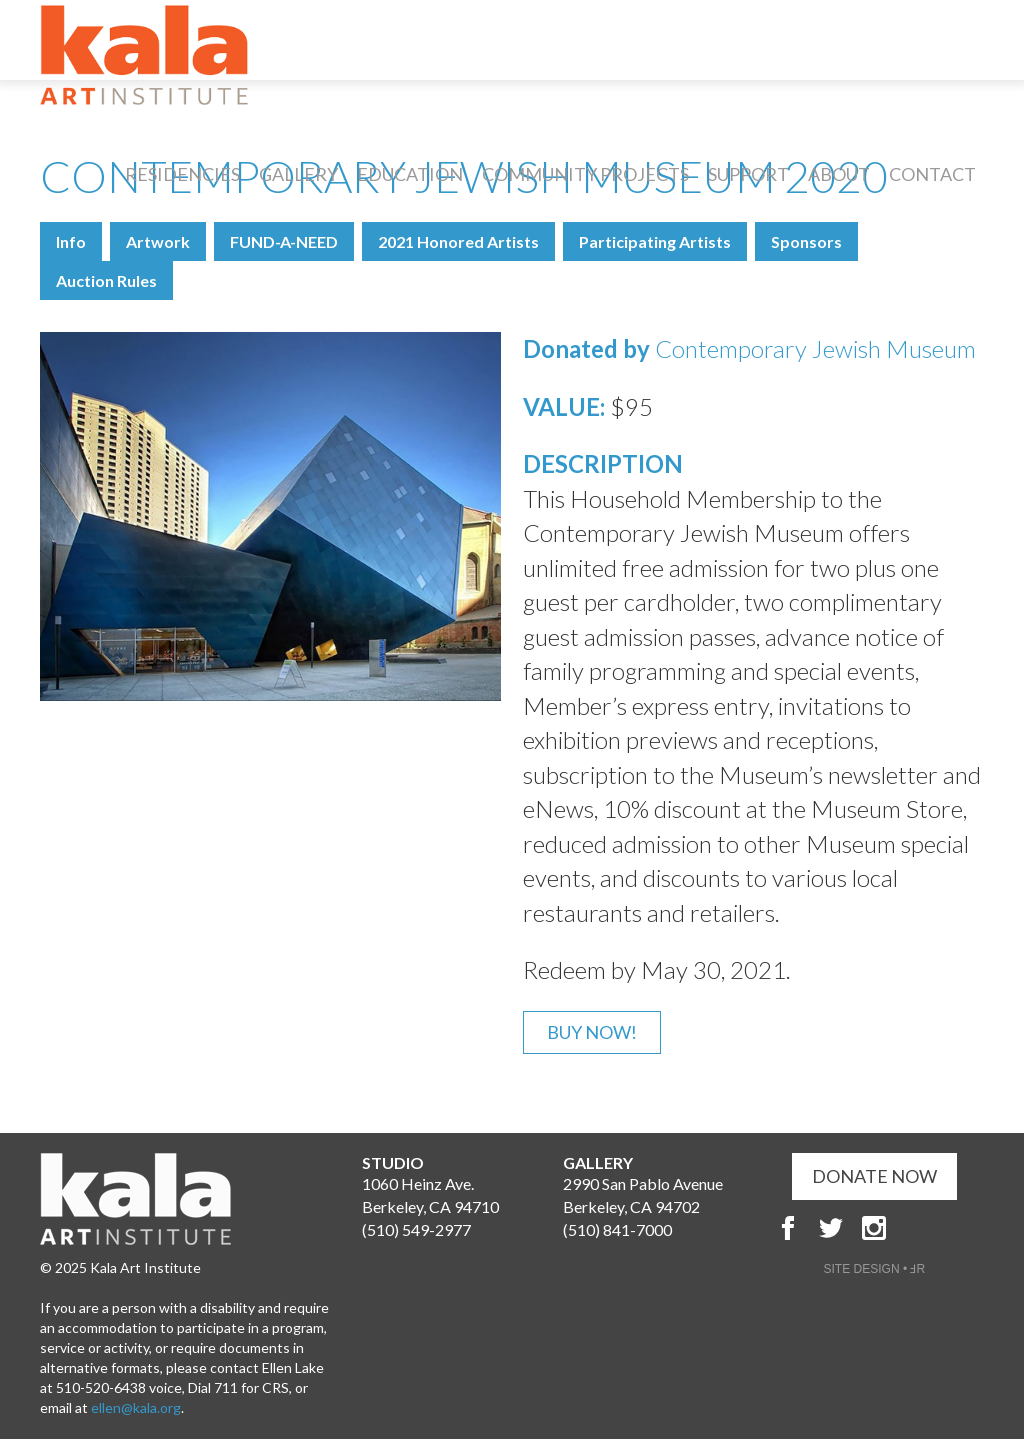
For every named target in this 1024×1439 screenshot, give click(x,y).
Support (748, 174)
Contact (932, 174)
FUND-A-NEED (284, 241)
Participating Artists (655, 241)
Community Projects (585, 174)
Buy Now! (592, 1032)
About (839, 174)
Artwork (158, 241)
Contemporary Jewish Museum (815, 348)
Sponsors (806, 241)
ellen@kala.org (136, 1407)
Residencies (182, 174)
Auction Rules (106, 280)
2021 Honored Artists (458, 241)
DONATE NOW (874, 1176)
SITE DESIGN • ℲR (875, 1269)
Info (71, 241)
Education (410, 174)
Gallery (298, 174)
